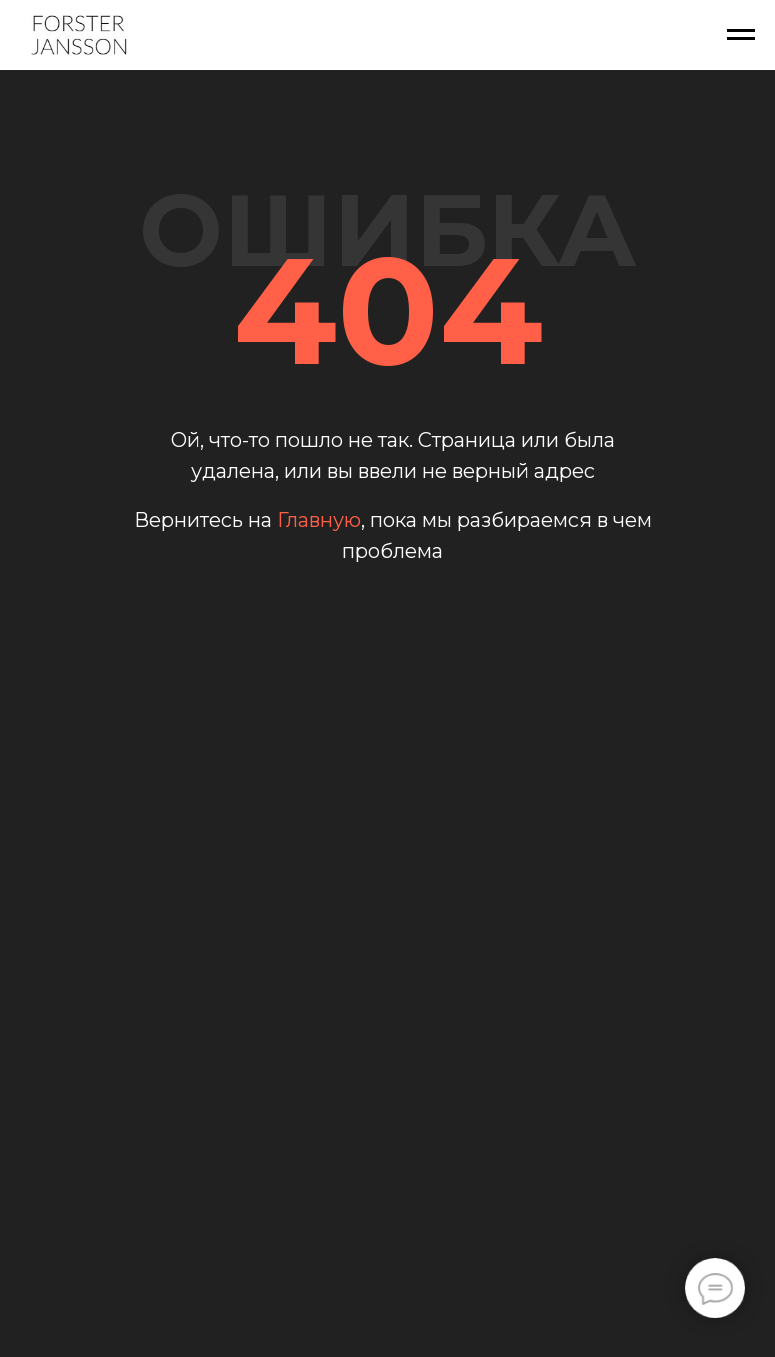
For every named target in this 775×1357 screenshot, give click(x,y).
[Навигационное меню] (741, 35)
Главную (319, 520)
